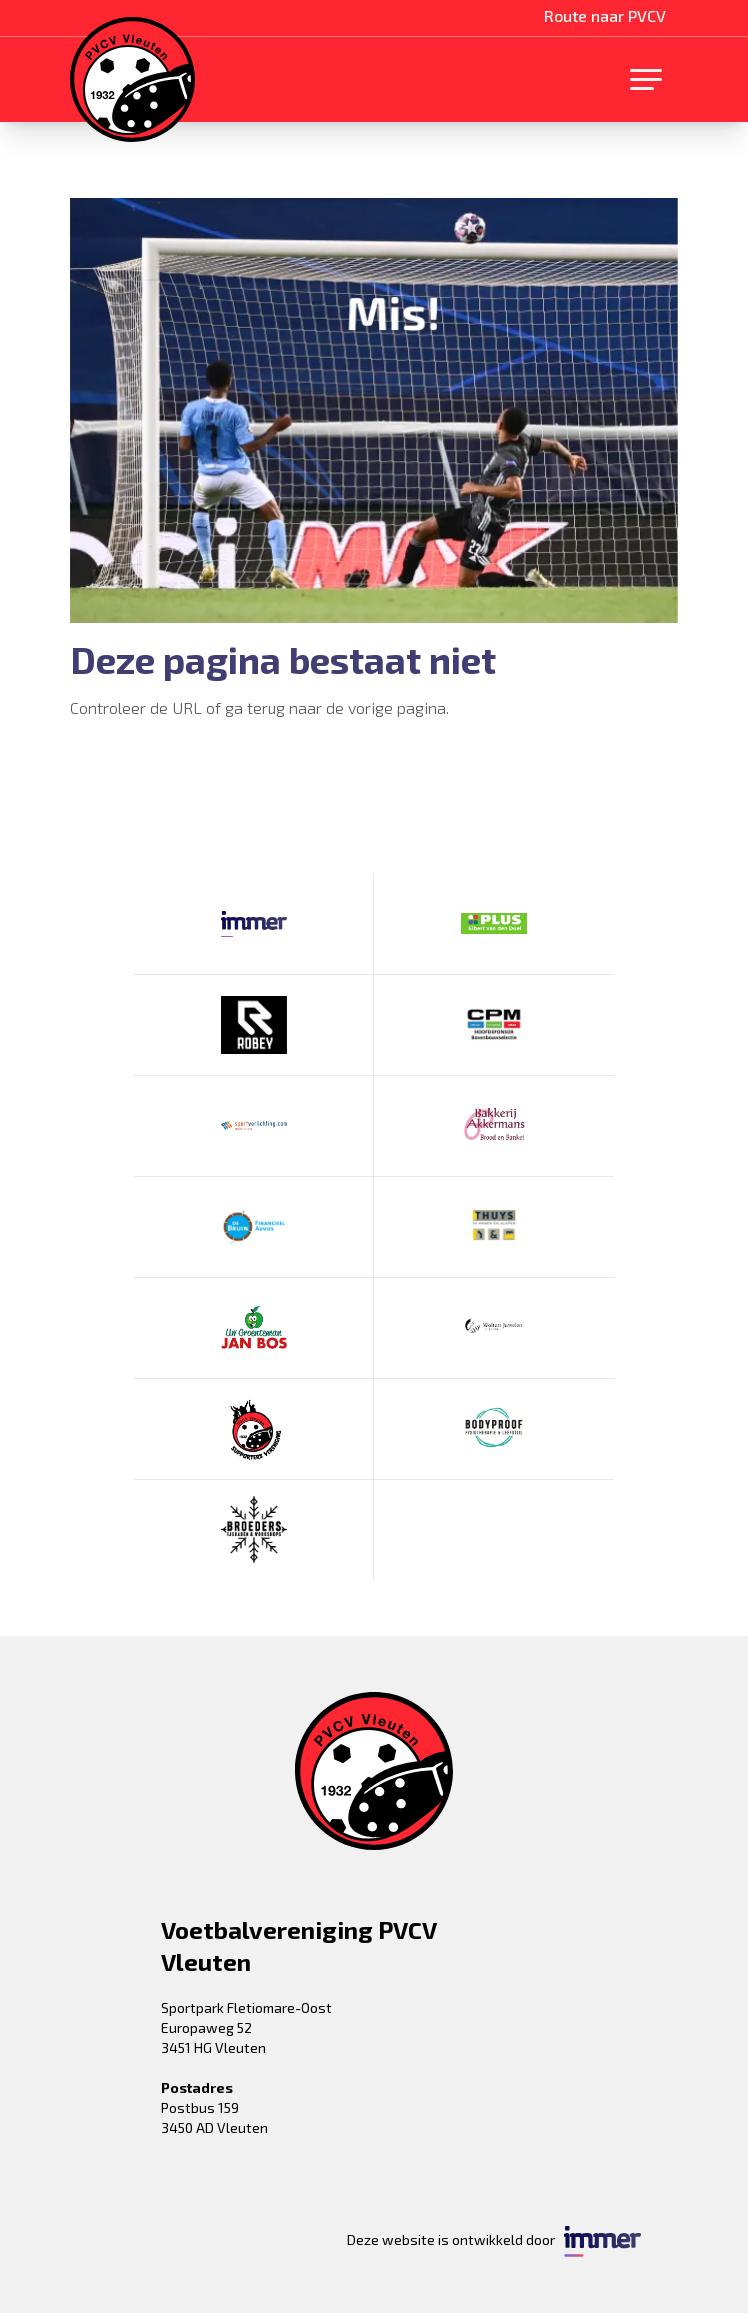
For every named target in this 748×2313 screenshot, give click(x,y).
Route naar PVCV (605, 15)
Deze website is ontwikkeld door (494, 2241)
